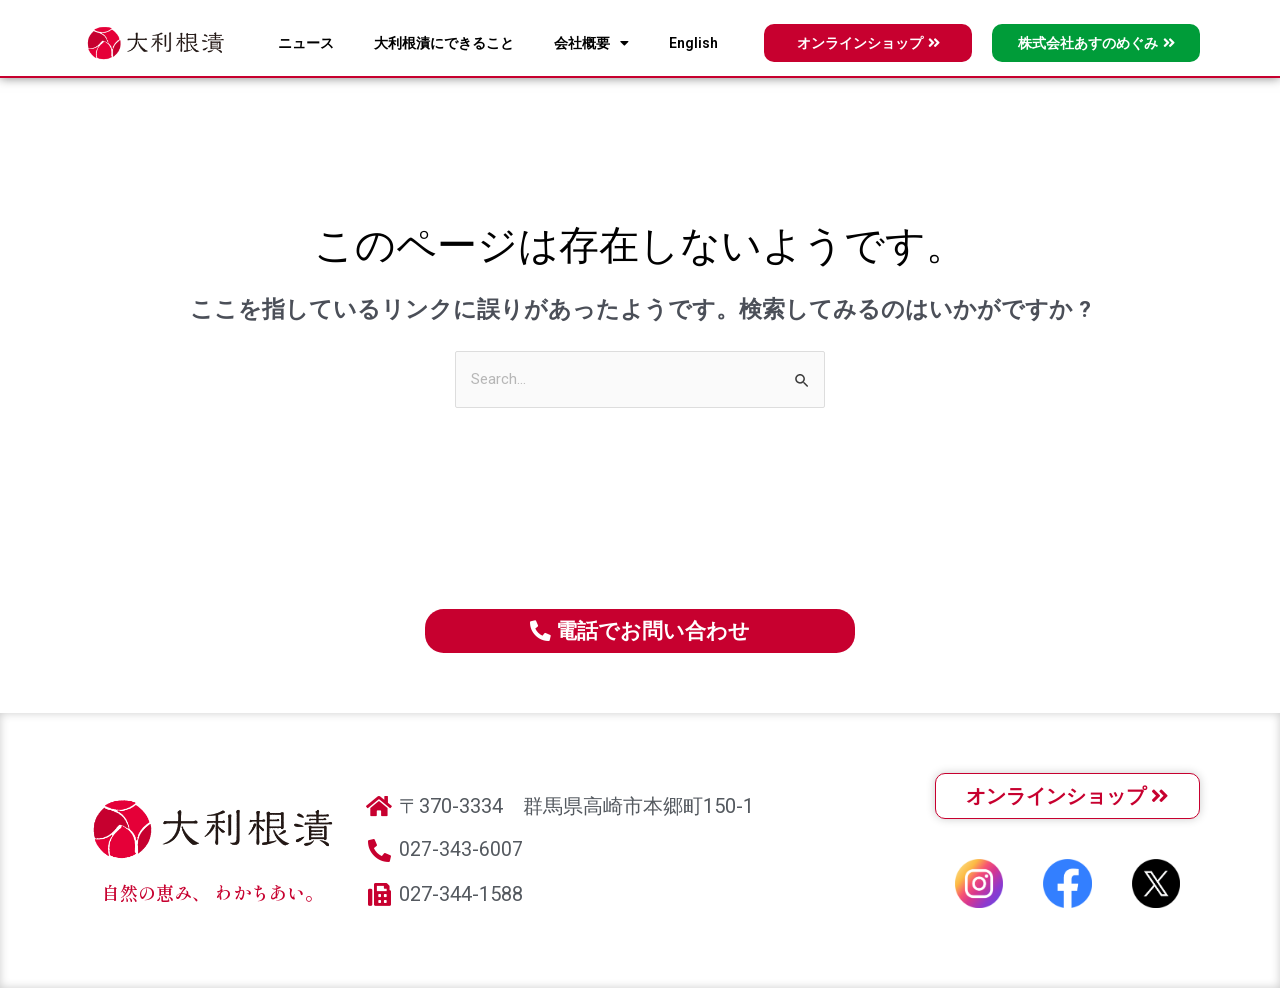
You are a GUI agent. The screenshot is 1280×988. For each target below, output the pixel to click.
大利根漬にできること (444, 43)
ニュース (306, 43)
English (693, 43)
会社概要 (591, 43)
